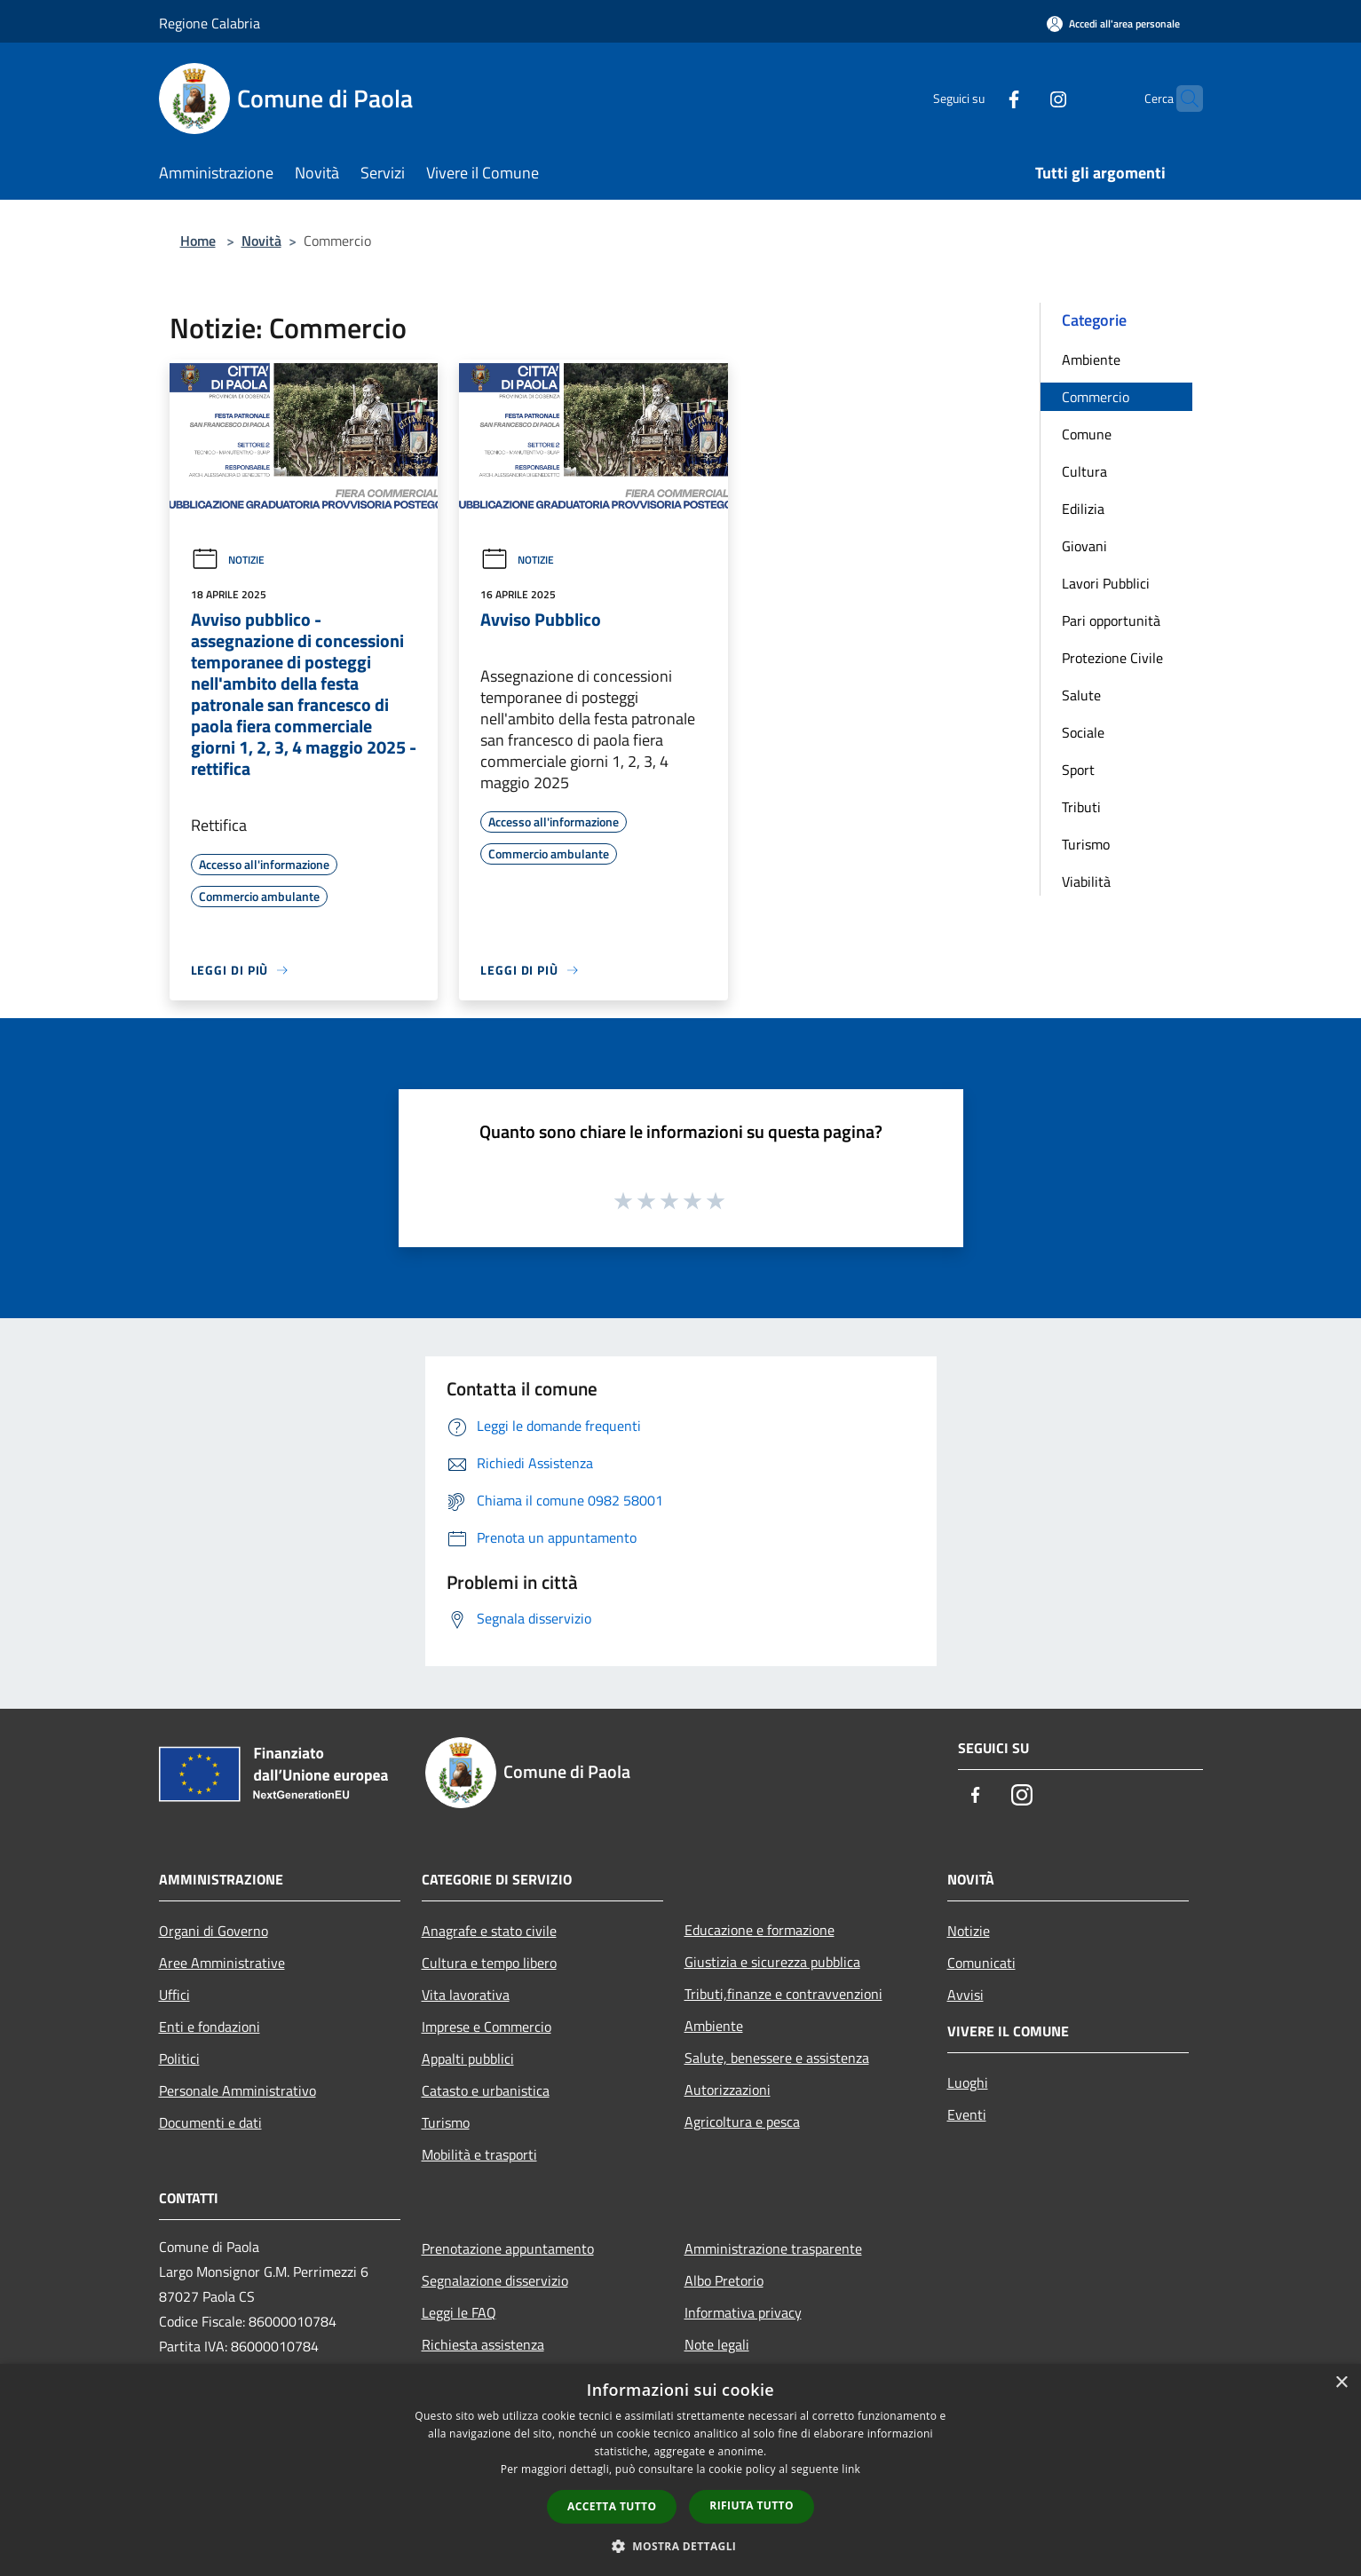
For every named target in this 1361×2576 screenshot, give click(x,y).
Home (198, 240)
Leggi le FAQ (459, 2312)
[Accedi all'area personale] (1113, 23)
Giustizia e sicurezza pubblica (772, 1961)
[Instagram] (1023, 98)
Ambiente (1091, 359)
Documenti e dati (210, 2122)
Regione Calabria (209, 23)
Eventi (966, 2114)
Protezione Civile (1112, 657)
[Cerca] (1181, 98)
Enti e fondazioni (209, 2026)
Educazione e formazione (759, 1929)
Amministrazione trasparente (773, 2248)
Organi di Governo (213, 1930)
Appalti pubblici (468, 2058)
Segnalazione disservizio (495, 2280)
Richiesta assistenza (483, 2344)
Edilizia (1083, 508)
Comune (1087, 434)
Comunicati (981, 1962)
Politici (179, 2058)
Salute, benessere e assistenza (776, 2057)
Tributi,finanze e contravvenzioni (783, 1993)
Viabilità (1086, 881)
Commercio (1095, 396)
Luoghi (967, 2082)
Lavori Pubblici (1106, 583)
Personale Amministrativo (237, 2090)
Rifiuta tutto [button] (751, 2505)
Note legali (716, 2344)
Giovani (1084, 546)
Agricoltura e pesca (742, 2121)
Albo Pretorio (724, 2280)
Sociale (1083, 732)
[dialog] (680, 2470)
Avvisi (965, 1994)
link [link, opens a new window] (851, 2469)
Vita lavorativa (466, 1994)
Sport (1078, 769)
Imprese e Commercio (486, 2026)
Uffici (174, 1994)
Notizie (228, 559)
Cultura (1084, 471)
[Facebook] (979, 98)
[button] (681, 2546)
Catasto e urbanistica (486, 2090)
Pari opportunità (1111, 620)
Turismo (1086, 844)
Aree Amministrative (222, 1962)
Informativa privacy (743, 2312)
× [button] (1341, 2383)
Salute (1081, 695)
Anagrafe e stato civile (489, 1930)
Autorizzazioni (727, 2089)
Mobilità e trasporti (479, 2154)
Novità (261, 240)
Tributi (1081, 807)
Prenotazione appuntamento (508, 2248)
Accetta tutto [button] (611, 2506)
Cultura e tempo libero (489, 1962)
